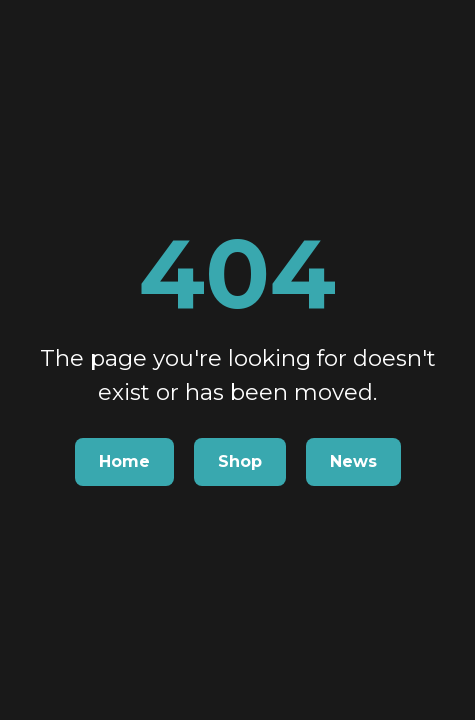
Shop (240, 461)
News (353, 461)
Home (124, 461)
